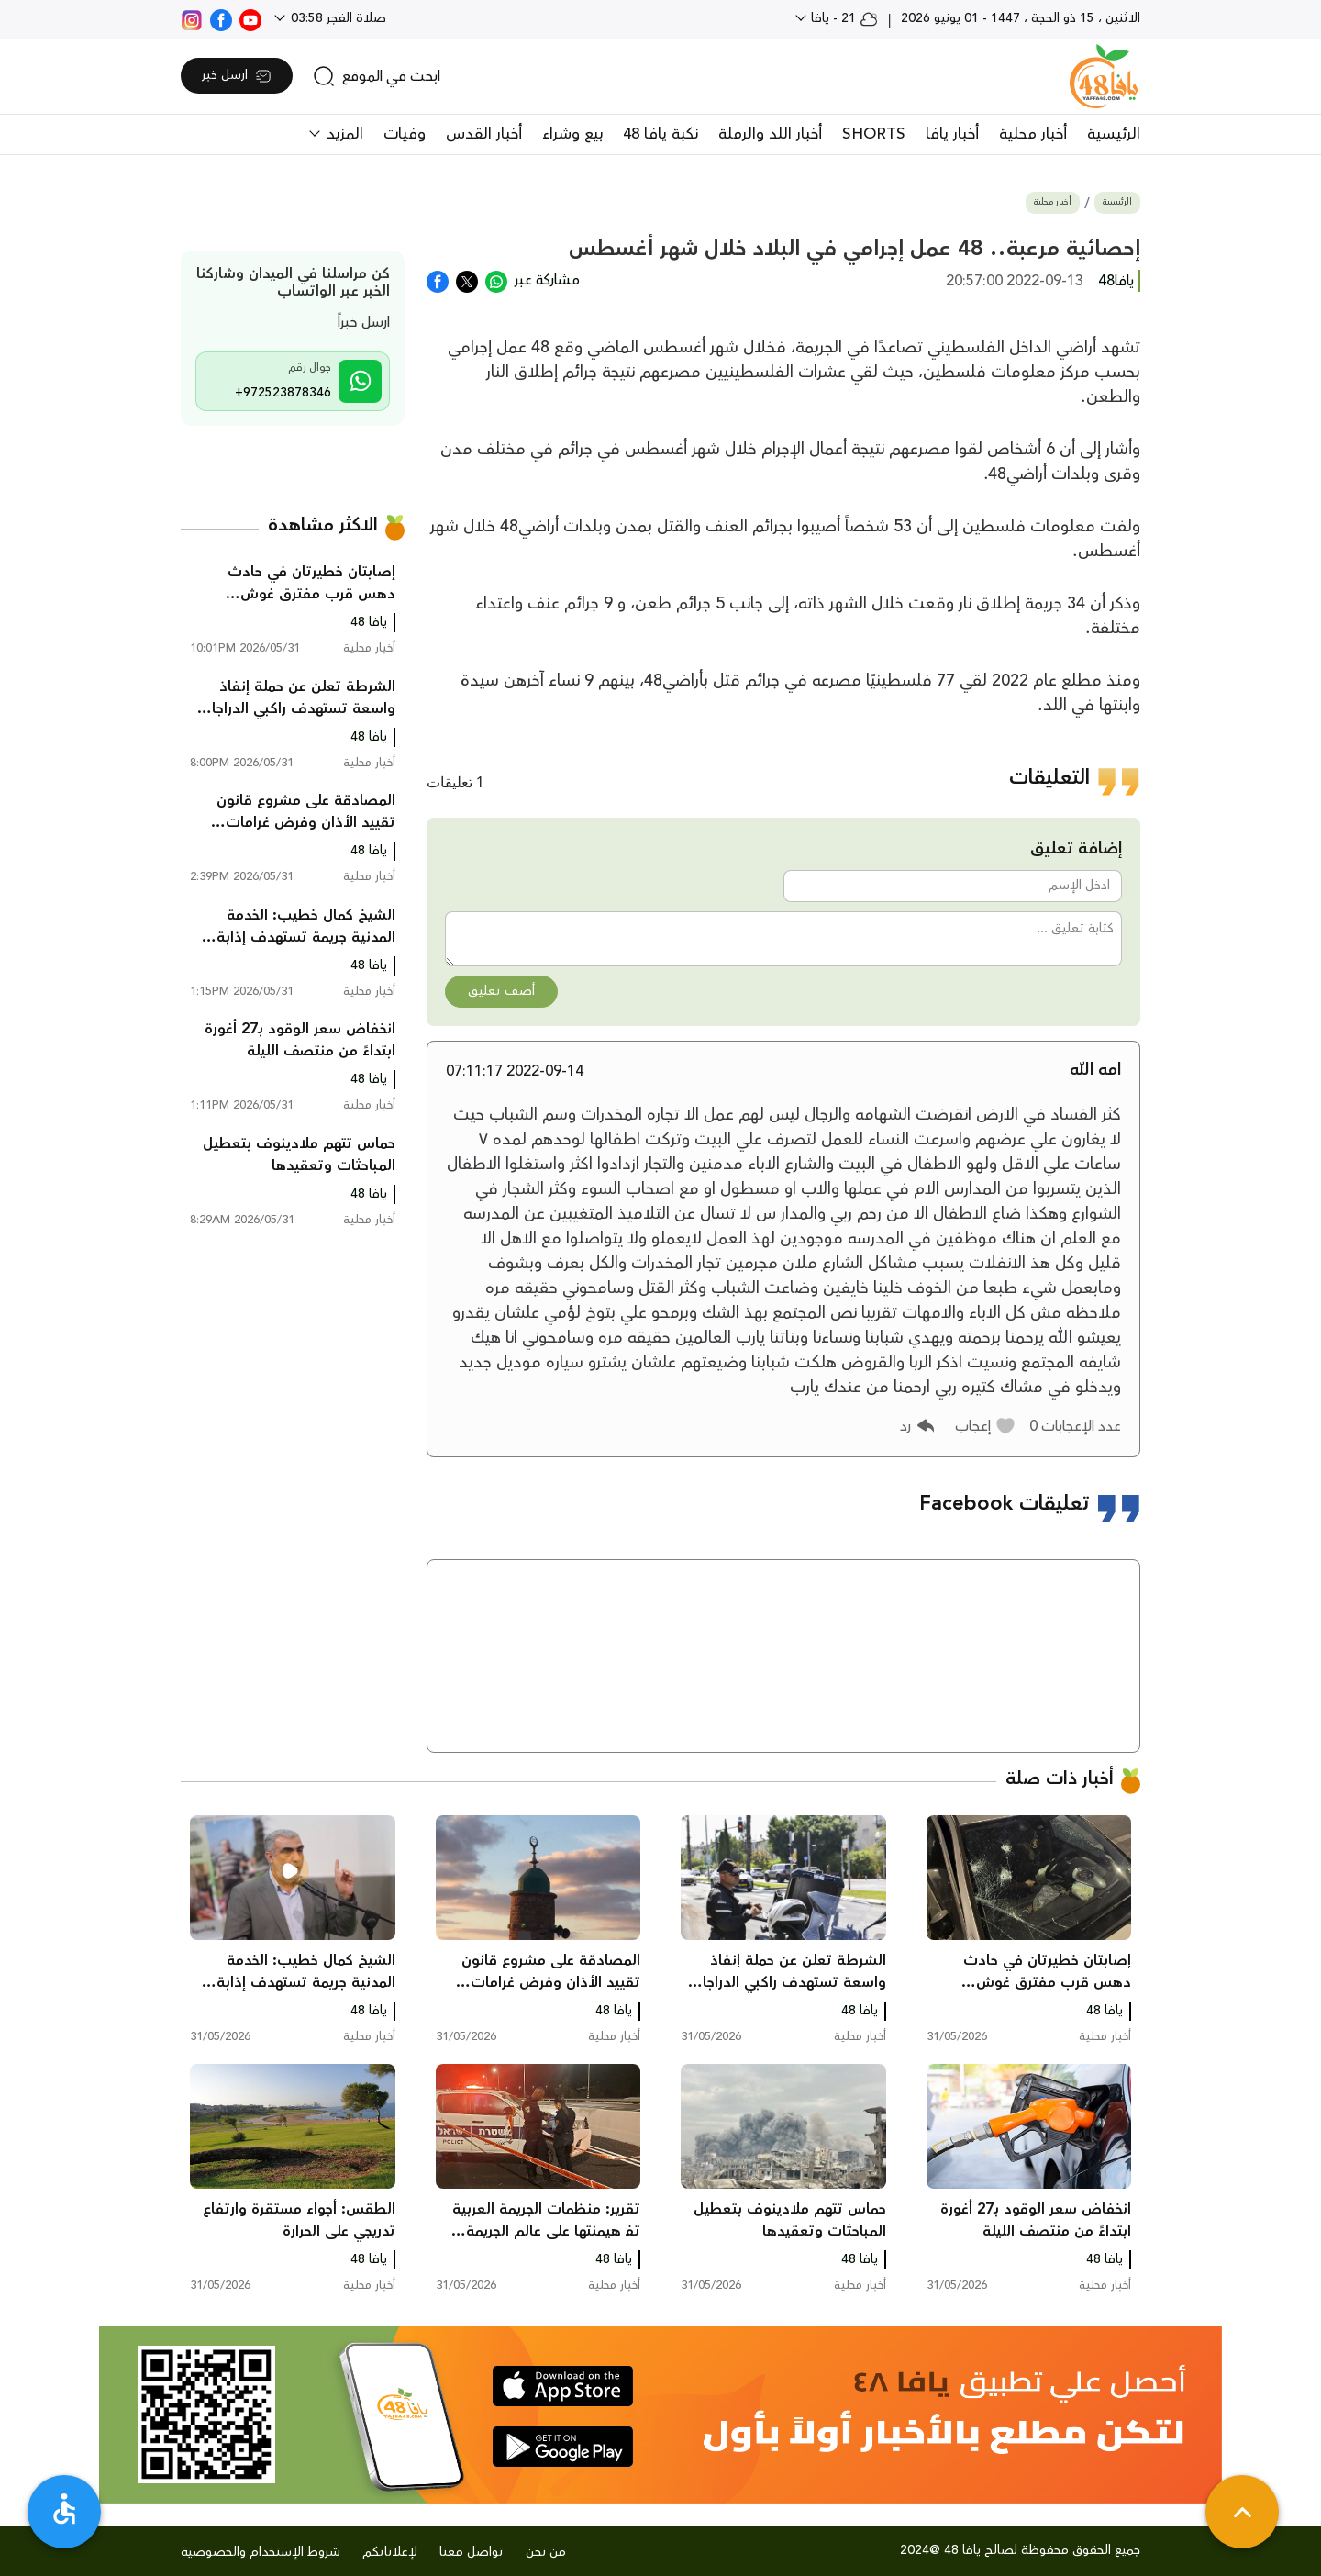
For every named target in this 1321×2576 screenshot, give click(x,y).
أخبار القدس (484, 134)
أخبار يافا (952, 134)
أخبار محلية (1033, 134)
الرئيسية (1113, 134)
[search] (376, 76)
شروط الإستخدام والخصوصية (260, 2552)
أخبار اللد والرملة (770, 134)
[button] (985, 1426)
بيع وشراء (572, 134)
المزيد (342, 134)
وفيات (404, 134)
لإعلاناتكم (389, 2552)
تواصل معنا (471, 2552)
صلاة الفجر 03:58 (336, 18)
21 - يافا (842, 18)
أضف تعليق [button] (501, 991)
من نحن (546, 2552)
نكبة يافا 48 (660, 134)
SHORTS (873, 134)
